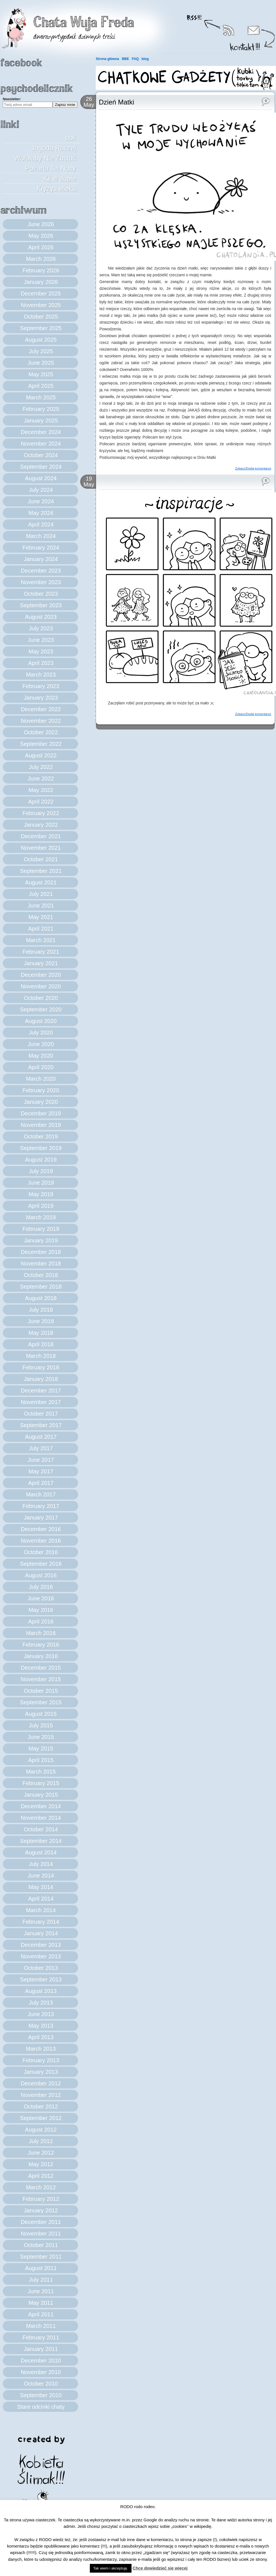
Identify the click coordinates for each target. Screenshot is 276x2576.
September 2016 (41, 1564)
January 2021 (41, 963)
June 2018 (41, 1321)
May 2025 (40, 374)
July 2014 (41, 1864)
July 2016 (41, 1587)
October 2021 (41, 859)
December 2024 (41, 432)
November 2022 (41, 721)
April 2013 (41, 2037)
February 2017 (41, 1506)
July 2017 (41, 1448)
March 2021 (41, 940)
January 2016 (41, 1656)
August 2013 (41, 1991)
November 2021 (41, 848)
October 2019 (41, 1136)
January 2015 (41, 1795)
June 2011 (41, 2291)
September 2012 (41, 2118)
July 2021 (41, 894)
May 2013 (40, 2026)
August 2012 (41, 2129)
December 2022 (41, 709)
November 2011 (41, 2233)
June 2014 (41, 1875)
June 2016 (41, 1598)
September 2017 (41, 1425)
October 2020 (41, 998)
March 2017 (41, 1494)
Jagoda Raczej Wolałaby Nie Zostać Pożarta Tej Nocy (45, 158)
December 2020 (41, 975)
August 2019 (41, 1159)
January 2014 (41, 1933)
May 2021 (40, 917)
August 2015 (41, 1714)
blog (145, 59)
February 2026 (41, 270)
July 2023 (41, 628)
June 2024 (41, 501)
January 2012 (41, 2210)
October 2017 (41, 1414)
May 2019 (40, 1194)
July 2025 (41, 351)
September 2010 (41, 2395)
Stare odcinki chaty (41, 2407)
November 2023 (41, 582)
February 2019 (41, 1229)
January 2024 (41, 559)
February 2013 (41, 2060)
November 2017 (41, 1402)
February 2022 (41, 813)
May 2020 (40, 1056)
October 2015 (41, 1691)
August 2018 (41, 1298)
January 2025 (41, 420)
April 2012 (41, 2176)
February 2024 (41, 547)
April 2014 (41, 1899)
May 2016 (40, 1610)
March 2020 (41, 1079)
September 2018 (41, 1286)
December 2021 (41, 836)
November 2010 (41, 2372)
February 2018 (41, 1367)
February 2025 (41, 409)
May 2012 (40, 2164)
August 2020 (41, 1021)
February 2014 (41, 1922)
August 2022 (41, 755)
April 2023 (41, 663)
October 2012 (41, 2106)
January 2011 (41, 2349)
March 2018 (41, 1356)
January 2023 (41, 698)
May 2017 (40, 1471)
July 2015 (41, 1725)
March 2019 (41, 1217)
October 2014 (41, 1829)
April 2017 (41, 1483)
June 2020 (41, 1044)
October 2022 (41, 732)
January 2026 (41, 282)
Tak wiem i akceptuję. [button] (110, 2568)
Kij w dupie (59, 178)
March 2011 (41, 2326)
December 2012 (41, 2083)
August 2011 (41, 2268)
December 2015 (41, 1668)
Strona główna (107, 59)
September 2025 (41, 328)
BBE (125, 59)
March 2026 (41, 259)
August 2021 (41, 882)
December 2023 (41, 571)
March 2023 (41, 674)
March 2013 (41, 2049)
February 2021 (41, 952)
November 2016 (41, 1541)
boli (71, 138)
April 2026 (41, 247)
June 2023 (41, 640)
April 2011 (41, 2314)
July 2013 (41, 2002)
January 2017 (41, 1517)
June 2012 (41, 2153)
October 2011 (41, 2245)
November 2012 (41, 2095)
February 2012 (41, 2199)
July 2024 (41, 490)
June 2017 (41, 1460)
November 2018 (41, 1263)
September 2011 (41, 2257)
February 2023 (41, 686)
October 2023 (41, 594)
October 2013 (41, 1968)
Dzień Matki (116, 102)
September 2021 (41, 871)
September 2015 (41, 1702)
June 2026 (41, 224)
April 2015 (41, 1760)
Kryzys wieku (56, 188)
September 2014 (41, 1841)
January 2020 (41, 1102)
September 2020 (41, 1009)
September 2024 (41, 467)
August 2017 (41, 1437)
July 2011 (41, 2280)
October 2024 (41, 455)
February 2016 (41, 1644)
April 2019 (41, 1206)
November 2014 (41, 1818)
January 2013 (41, 2072)
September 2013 (41, 1979)
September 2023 (41, 605)
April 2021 (41, 929)
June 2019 (41, 1183)
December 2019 (41, 1113)
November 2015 (41, 1679)
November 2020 (41, 986)
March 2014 (41, 1910)
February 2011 (41, 2337)
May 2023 (40, 651)
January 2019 (41, 1240)
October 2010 (41, 2384)
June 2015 (41, 1737)
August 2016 (41, 1575)
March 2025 (41, 397)
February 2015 (41, 1783)
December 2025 (41, 293)
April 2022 (41, 801)
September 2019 (41, 1148)
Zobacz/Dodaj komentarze (253, 468)
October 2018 (41, 1275)
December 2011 (41, 2222)
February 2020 (41, 1090)
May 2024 (40, 513)
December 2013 (41, 1945)
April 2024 (41, 524)
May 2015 (40, 1748)
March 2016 (41, 1633)
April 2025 (41, 386)
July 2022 (41, 767)
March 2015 (41, 1772)
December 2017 (41, 1390)
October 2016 (41, 1552)
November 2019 (41, 1125)
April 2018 (41, 1344)
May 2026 (40, 236)
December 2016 (41, 1529)
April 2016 (41, 1621)
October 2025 (41, 316)
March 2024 (41, 536)
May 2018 (40, 1333)
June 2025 (41, 363)
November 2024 (41, 444)
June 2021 (41, 905)
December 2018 (41, 1252)
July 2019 (41, 1171)
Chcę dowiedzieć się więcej (160, 2568)
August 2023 (41, 617)
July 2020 (41, 1032)
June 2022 (41, 778)
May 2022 (40, 790)
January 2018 (41, 1379)
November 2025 (41, 305)
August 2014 (41, 1852)
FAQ (135, 59)
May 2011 (40, 2303)
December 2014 (41, 1806)
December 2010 (41, 2360)
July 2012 (41, 2141)
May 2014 (40, 1887)
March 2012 (41, 2187)
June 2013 (41, 2014)
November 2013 (41, 1956)
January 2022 (41, 825)
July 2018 (41, 1310)
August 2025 (41, 340)
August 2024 (41, 478)
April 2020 (41, 1067)
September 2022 (41, 744)
